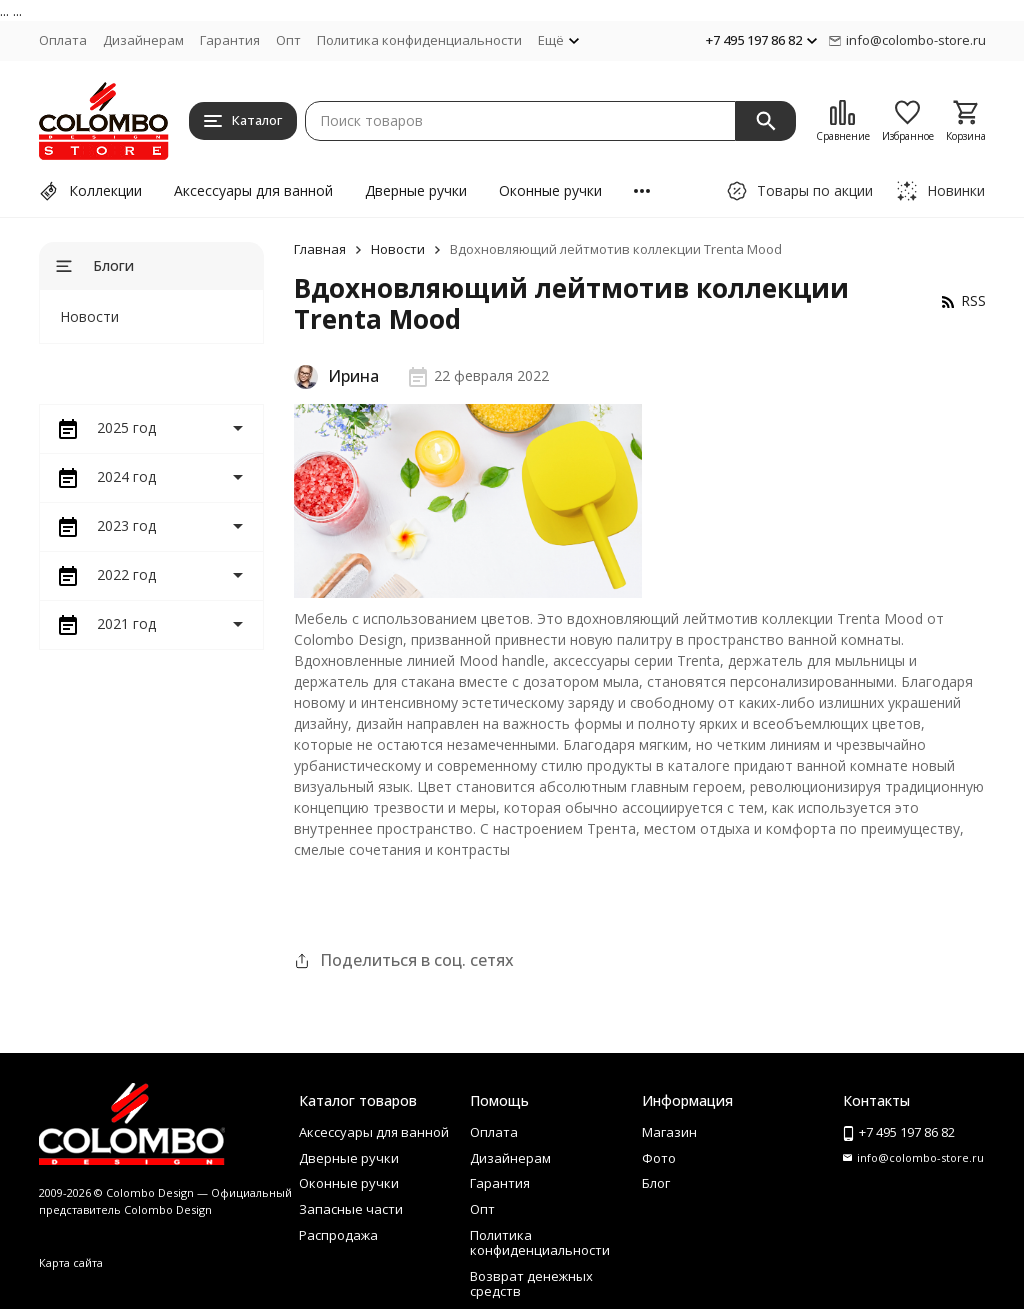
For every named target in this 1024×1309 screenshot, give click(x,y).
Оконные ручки (550, 190)
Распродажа (338, 1235)
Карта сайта (71, 1262)
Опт (288, 40)
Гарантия (230, 40)
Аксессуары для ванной (253, 190)
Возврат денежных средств (531, 1284)
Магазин (669, 1132)
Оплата (63, 40)
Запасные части (351, 1209)
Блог (656, 1183)
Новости (398, 249)
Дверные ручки (416, 190)
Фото (659, 1158)
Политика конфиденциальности (419, 40)
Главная (320, 249)
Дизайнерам (143, 40)
